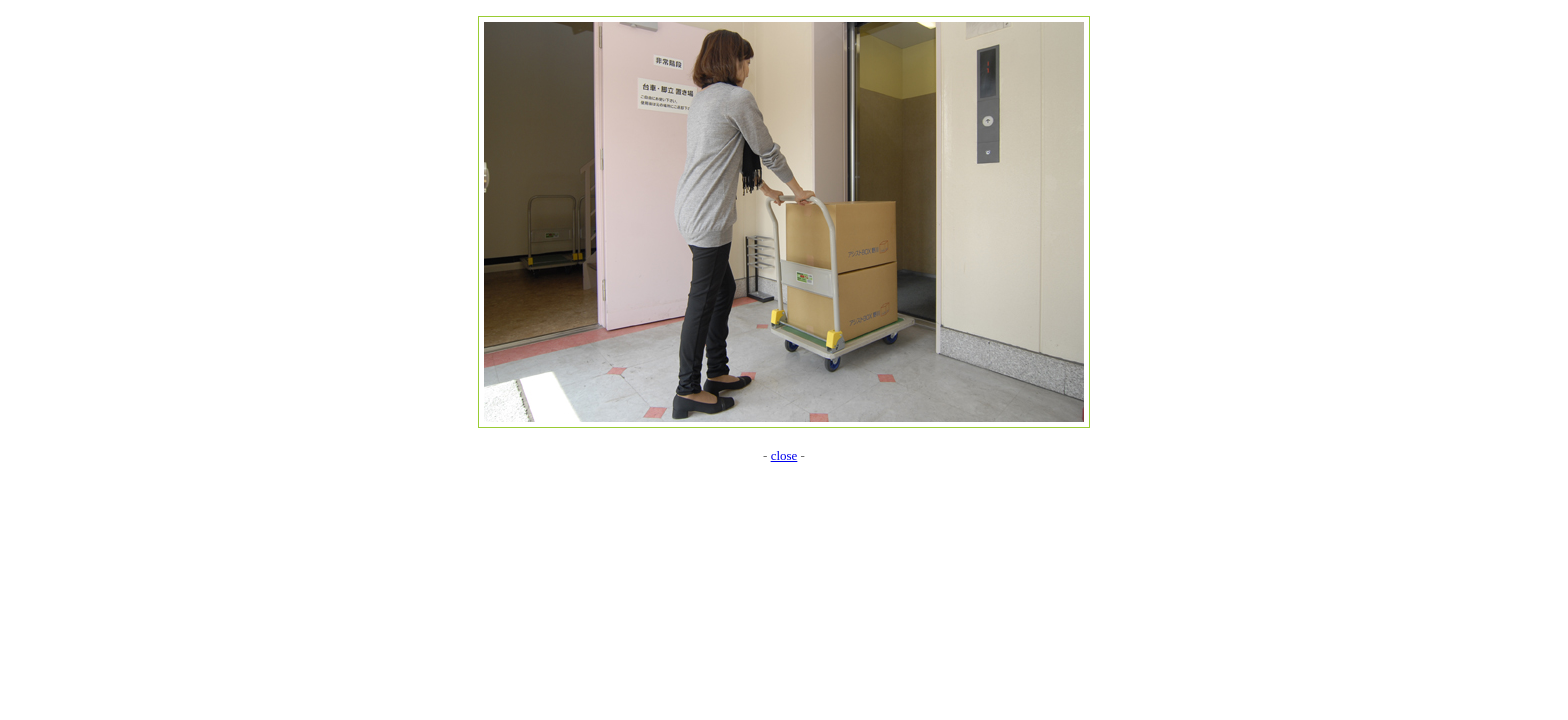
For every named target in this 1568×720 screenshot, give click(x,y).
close (784, 455)
